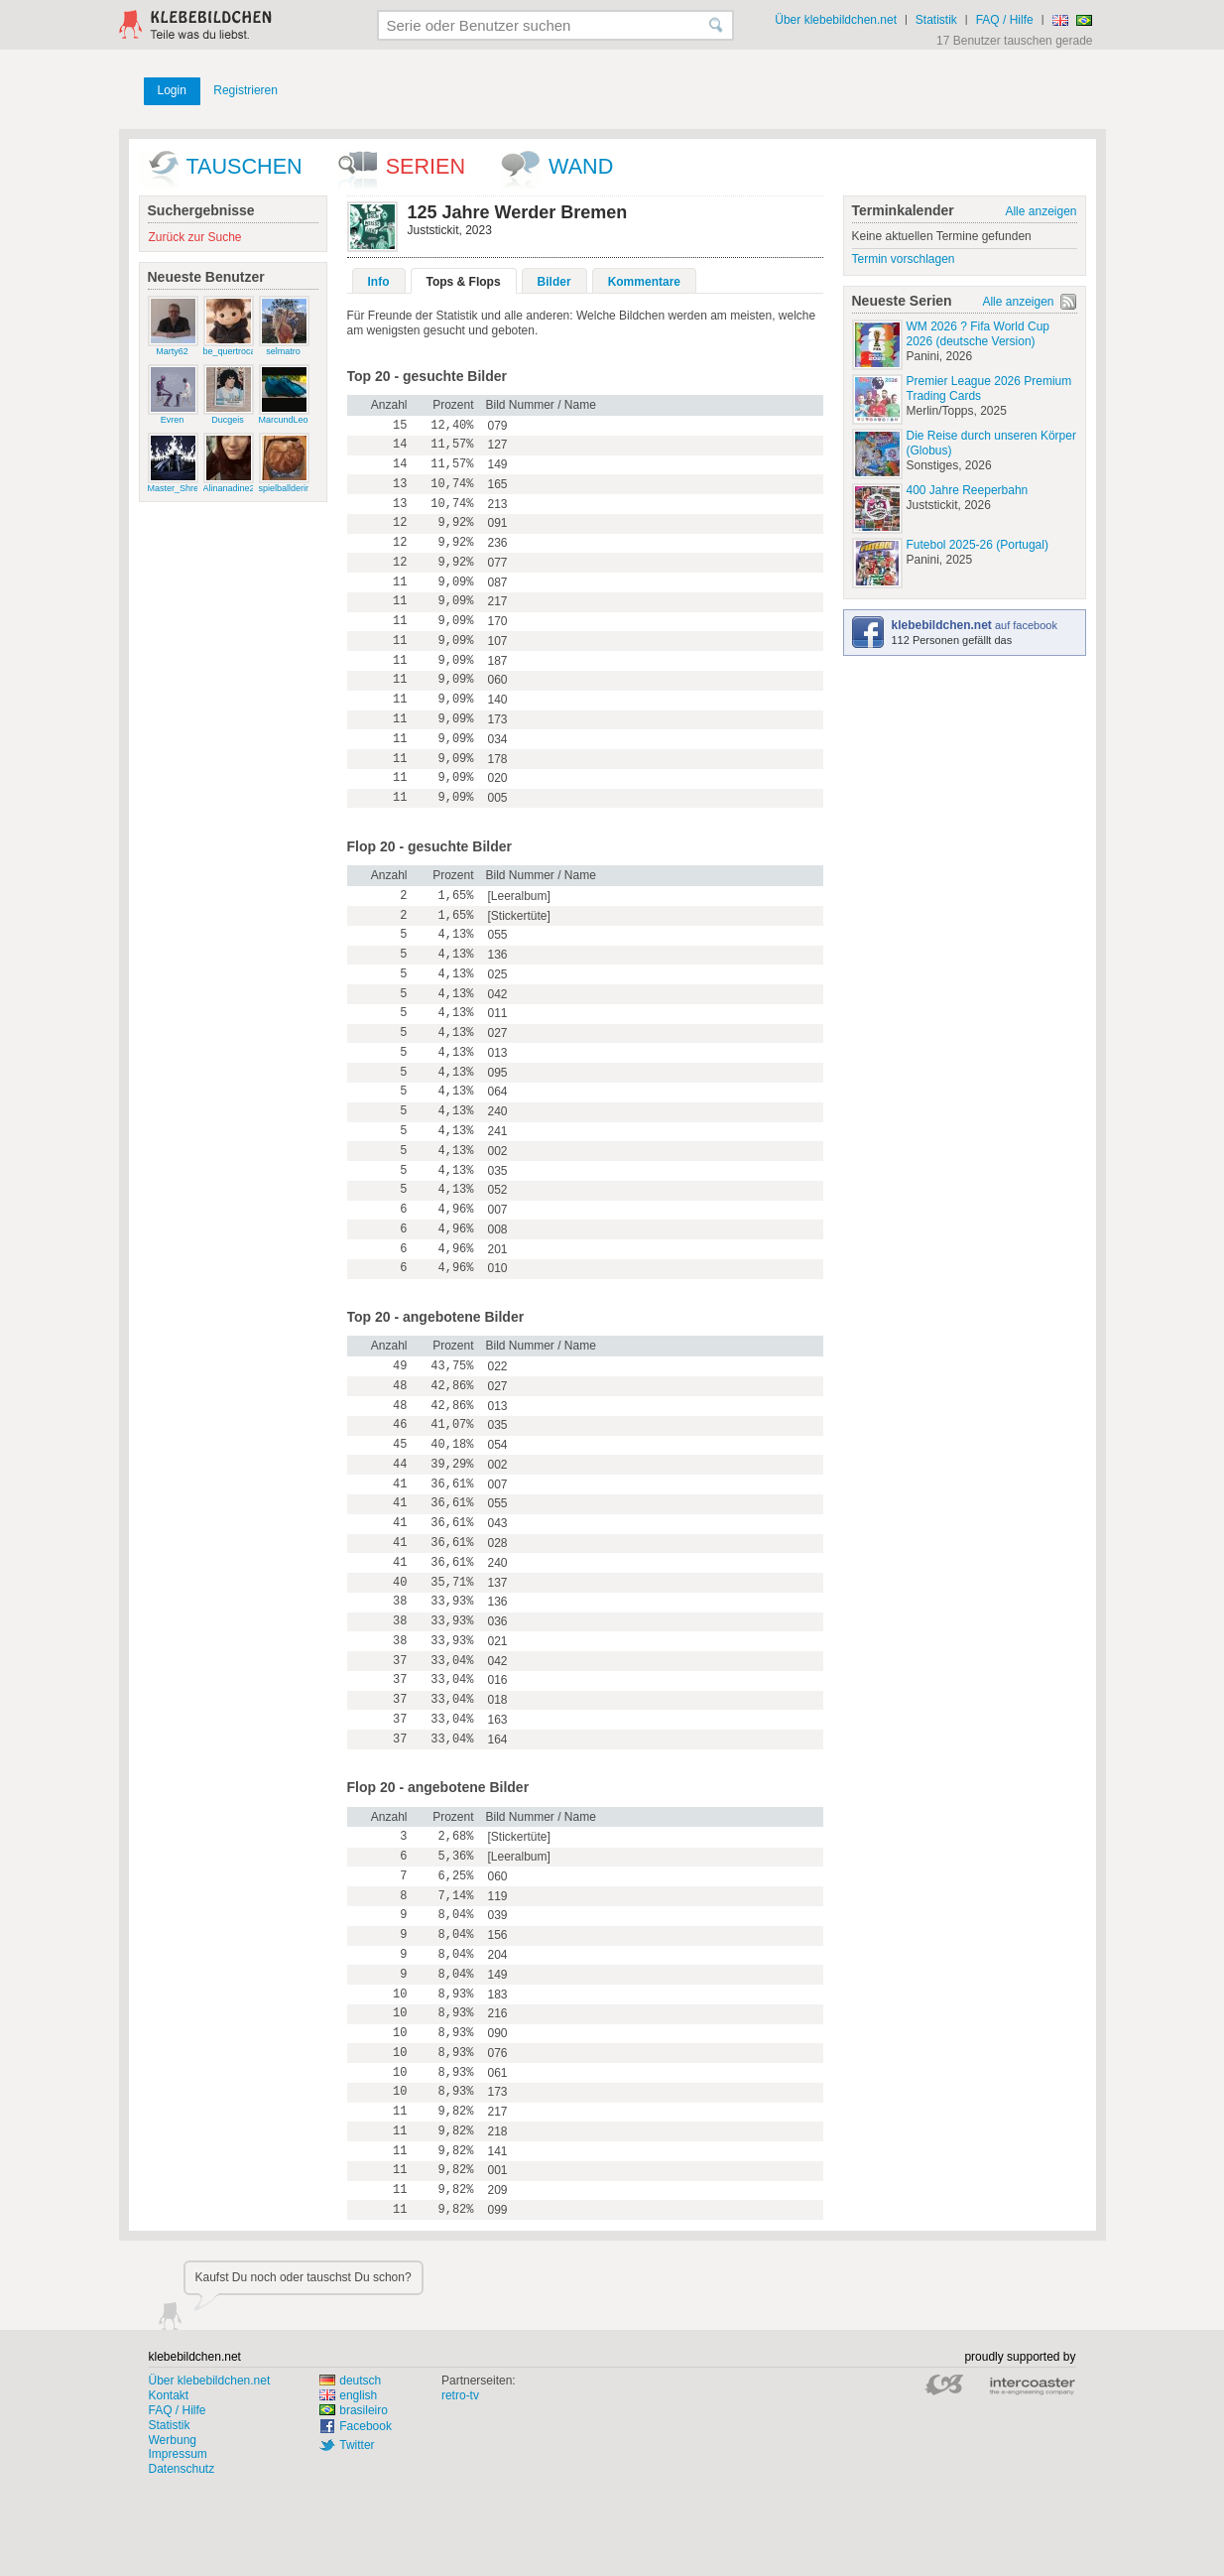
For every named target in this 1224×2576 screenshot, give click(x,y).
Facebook (365, 2426)
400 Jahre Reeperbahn (968, 490)
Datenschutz (182, 2469)
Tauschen (244, 166)
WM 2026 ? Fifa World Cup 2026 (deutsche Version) (978, 334)
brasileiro (353, 2410)
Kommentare (644, 282)
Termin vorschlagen (903, 259)
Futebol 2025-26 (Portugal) (977, 545)
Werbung (172, 2440)
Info (379, 282)
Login (172, 90)
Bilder (554, 282)
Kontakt (169, 2395)
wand (581, 166)
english (348, 2395)
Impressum (178, 2454)
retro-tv (460, 2395)
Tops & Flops (464, 282)
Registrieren (245, 90)
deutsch (350, 2380)
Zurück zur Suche (195, 237)
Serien (425, 166)
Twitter (356, 2445)
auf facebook (974, 625)
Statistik (936, 20)
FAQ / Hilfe (1005, 20)
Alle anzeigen (1040, 211)
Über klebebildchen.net (836, 20)
